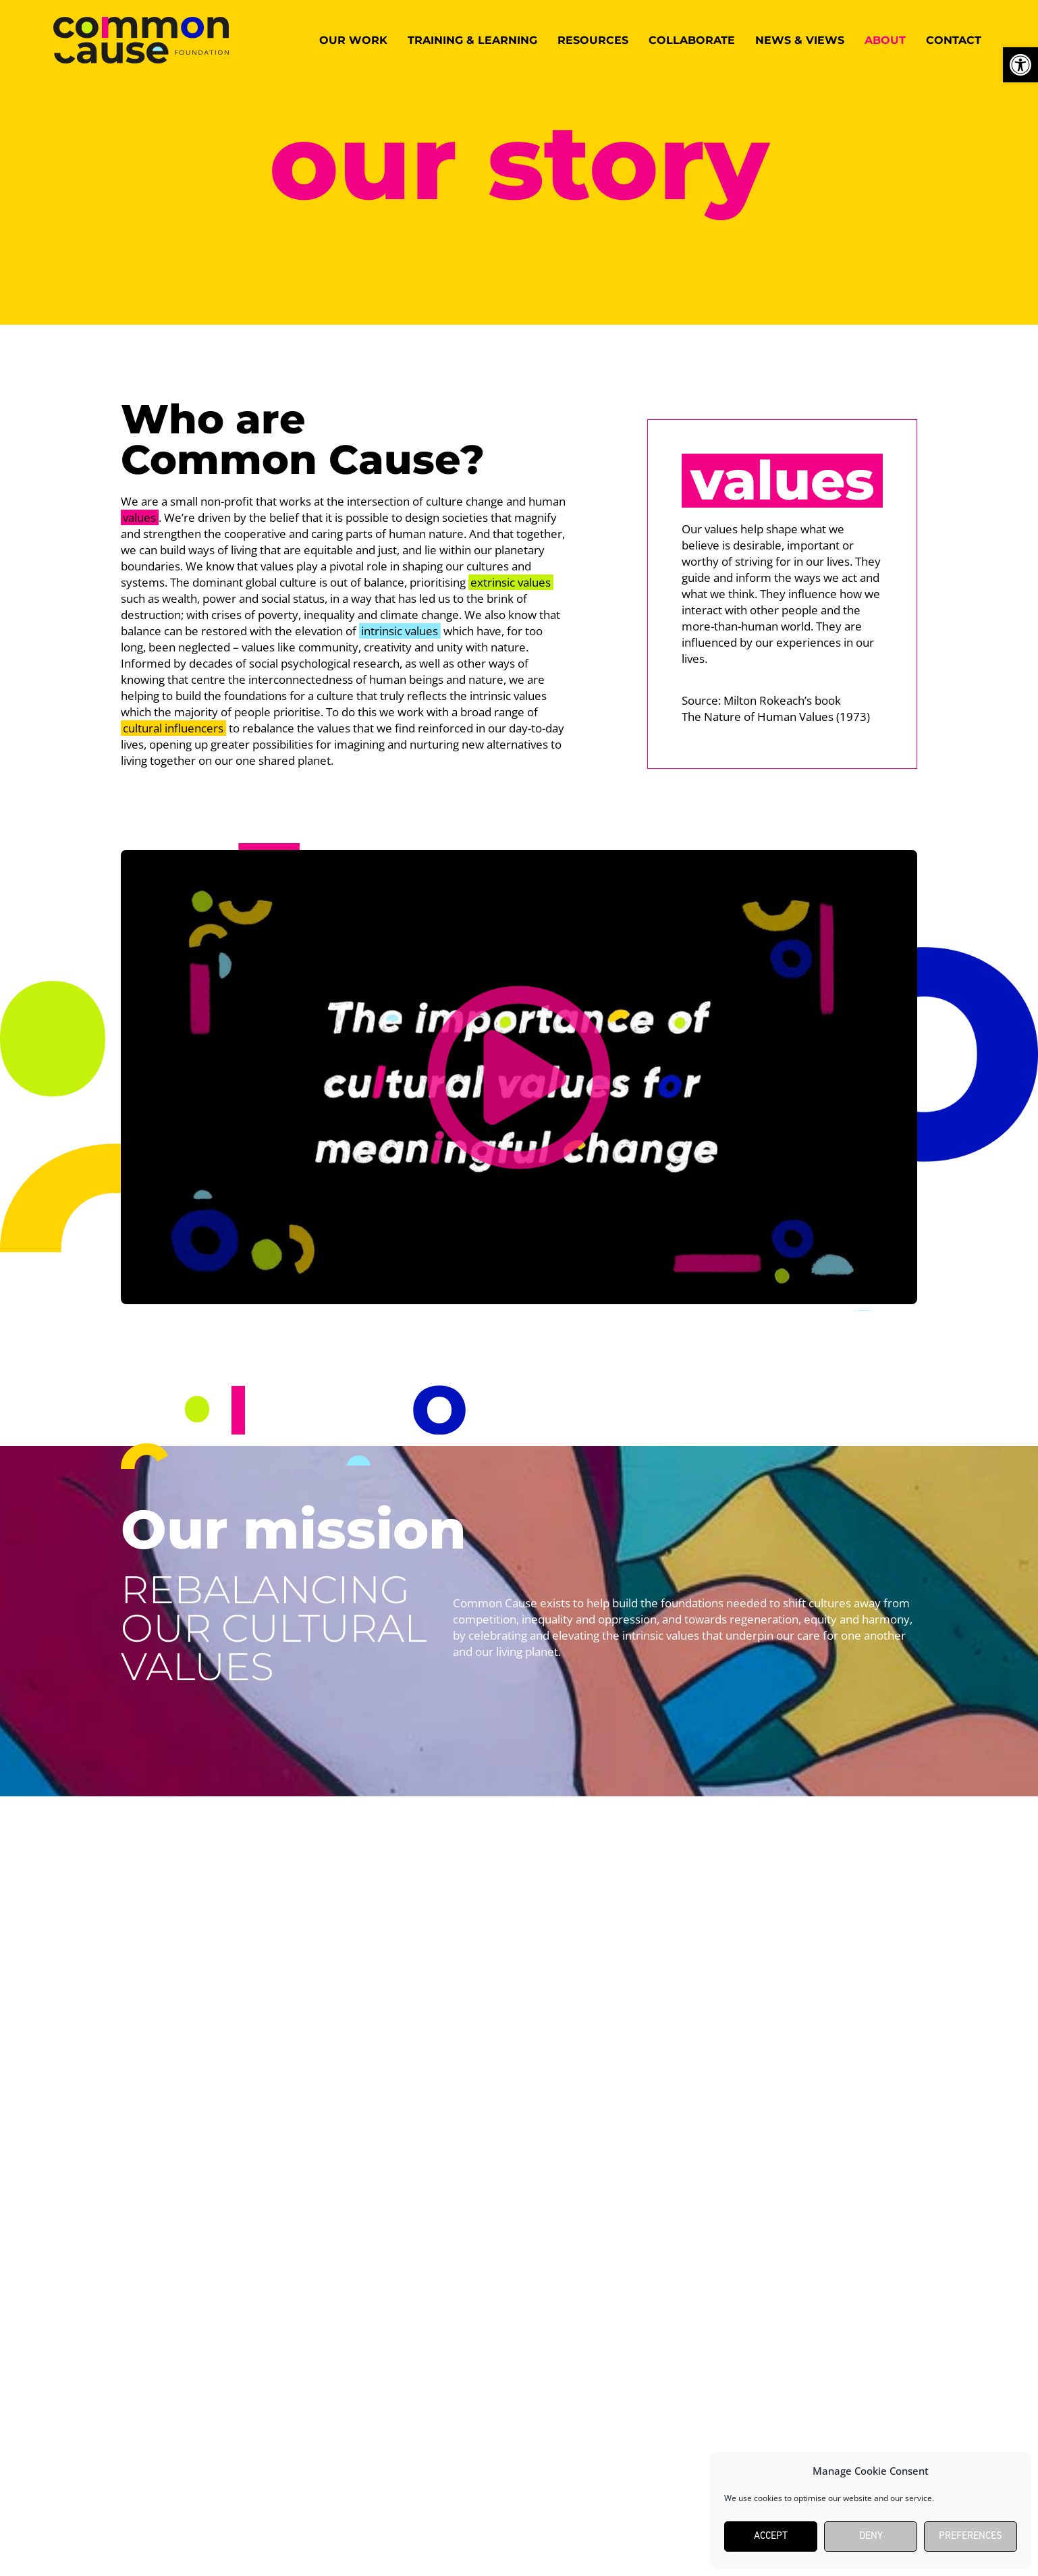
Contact (953, 40)
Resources (592, 40)
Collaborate (692, 40)
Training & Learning (472, 40)
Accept (771, 2536)
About (885, 40)
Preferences (970, 2536)
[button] (519, 1077)
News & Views (799, 40)
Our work (353, 40)
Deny (871, 2536)
